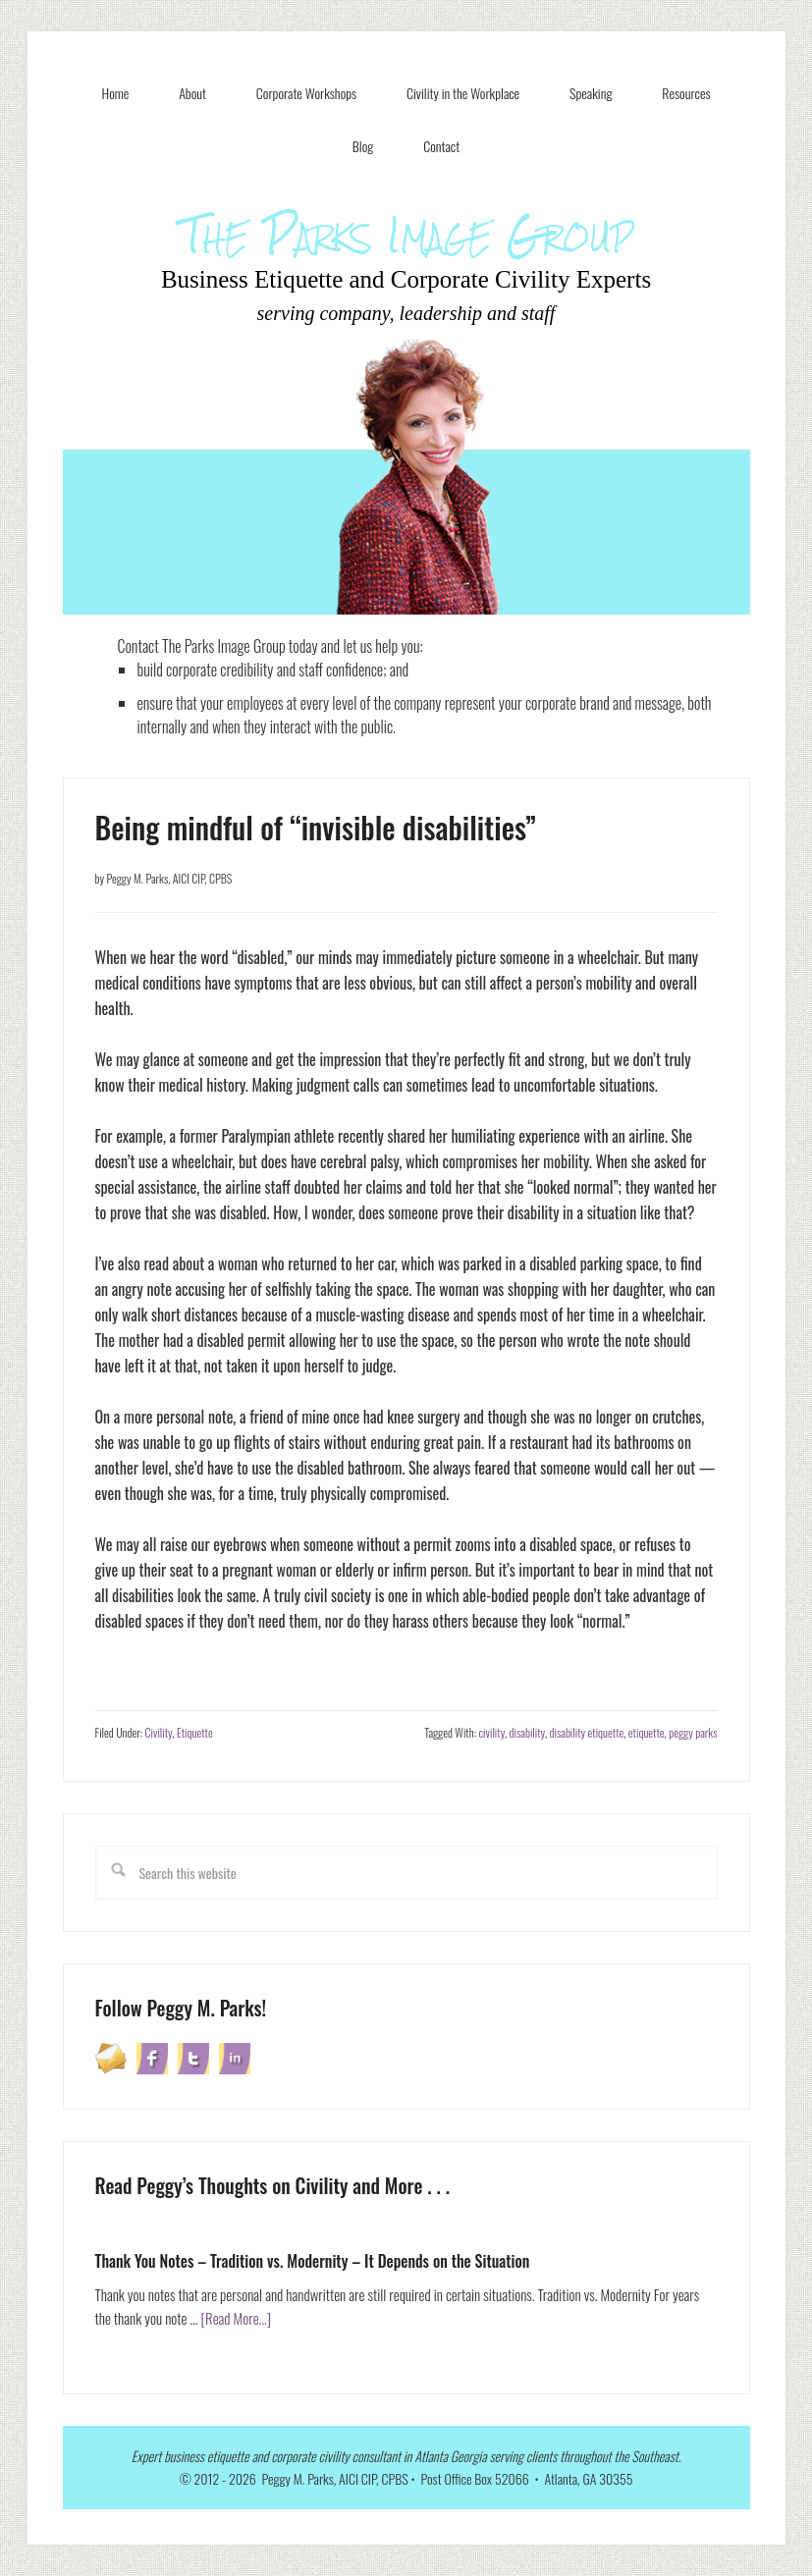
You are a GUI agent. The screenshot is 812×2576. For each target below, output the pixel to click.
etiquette (646, 1732)
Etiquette (195, 1732)
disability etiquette (587, 1732)
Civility (159, 1732)
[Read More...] (236, 2318)
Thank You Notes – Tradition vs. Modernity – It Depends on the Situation (312, 2261)
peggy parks (693, 1732)
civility (491, 1732)
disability (527, 1732)
